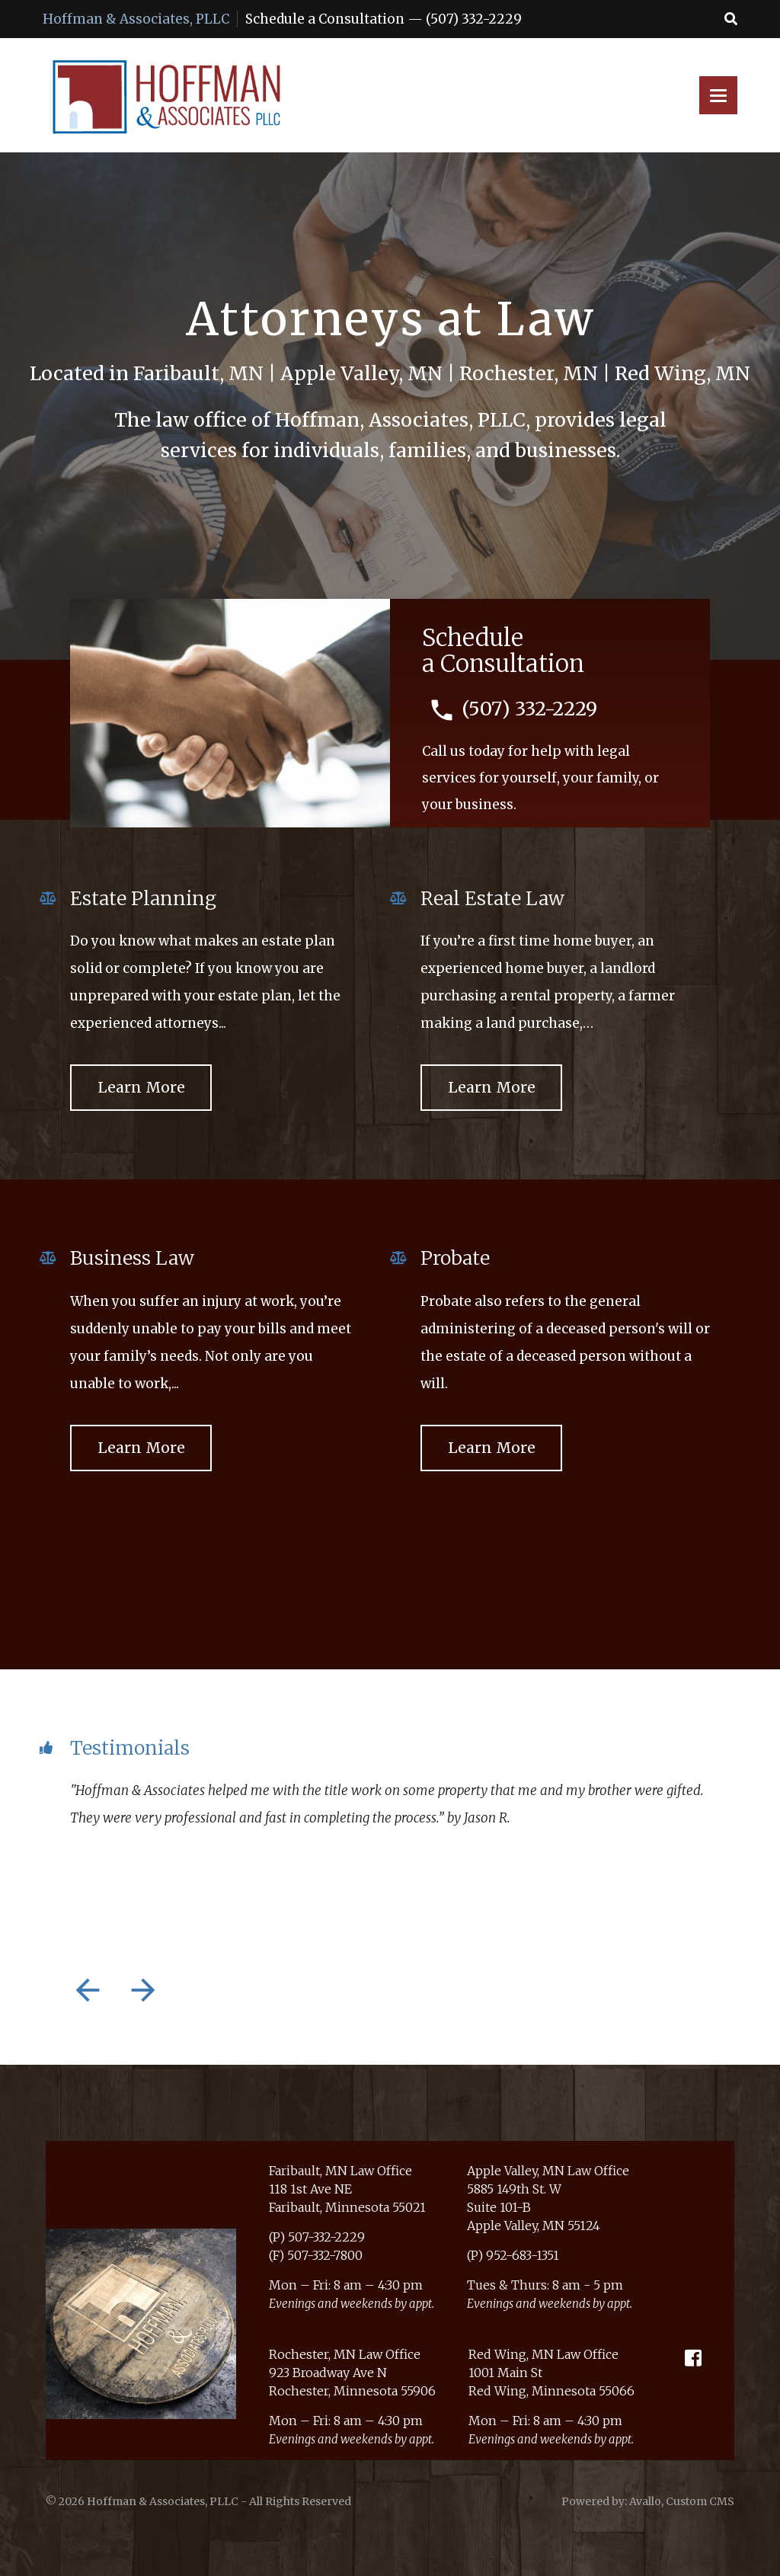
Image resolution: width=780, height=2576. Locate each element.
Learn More (141, 1087)
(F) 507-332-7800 (316, 2255)
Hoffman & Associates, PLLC (136, 19)
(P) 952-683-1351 (513, 2255)
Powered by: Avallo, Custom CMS (647, 2501)
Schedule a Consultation (324, 19)
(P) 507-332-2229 (317, 2237)
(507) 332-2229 (474, 19)
